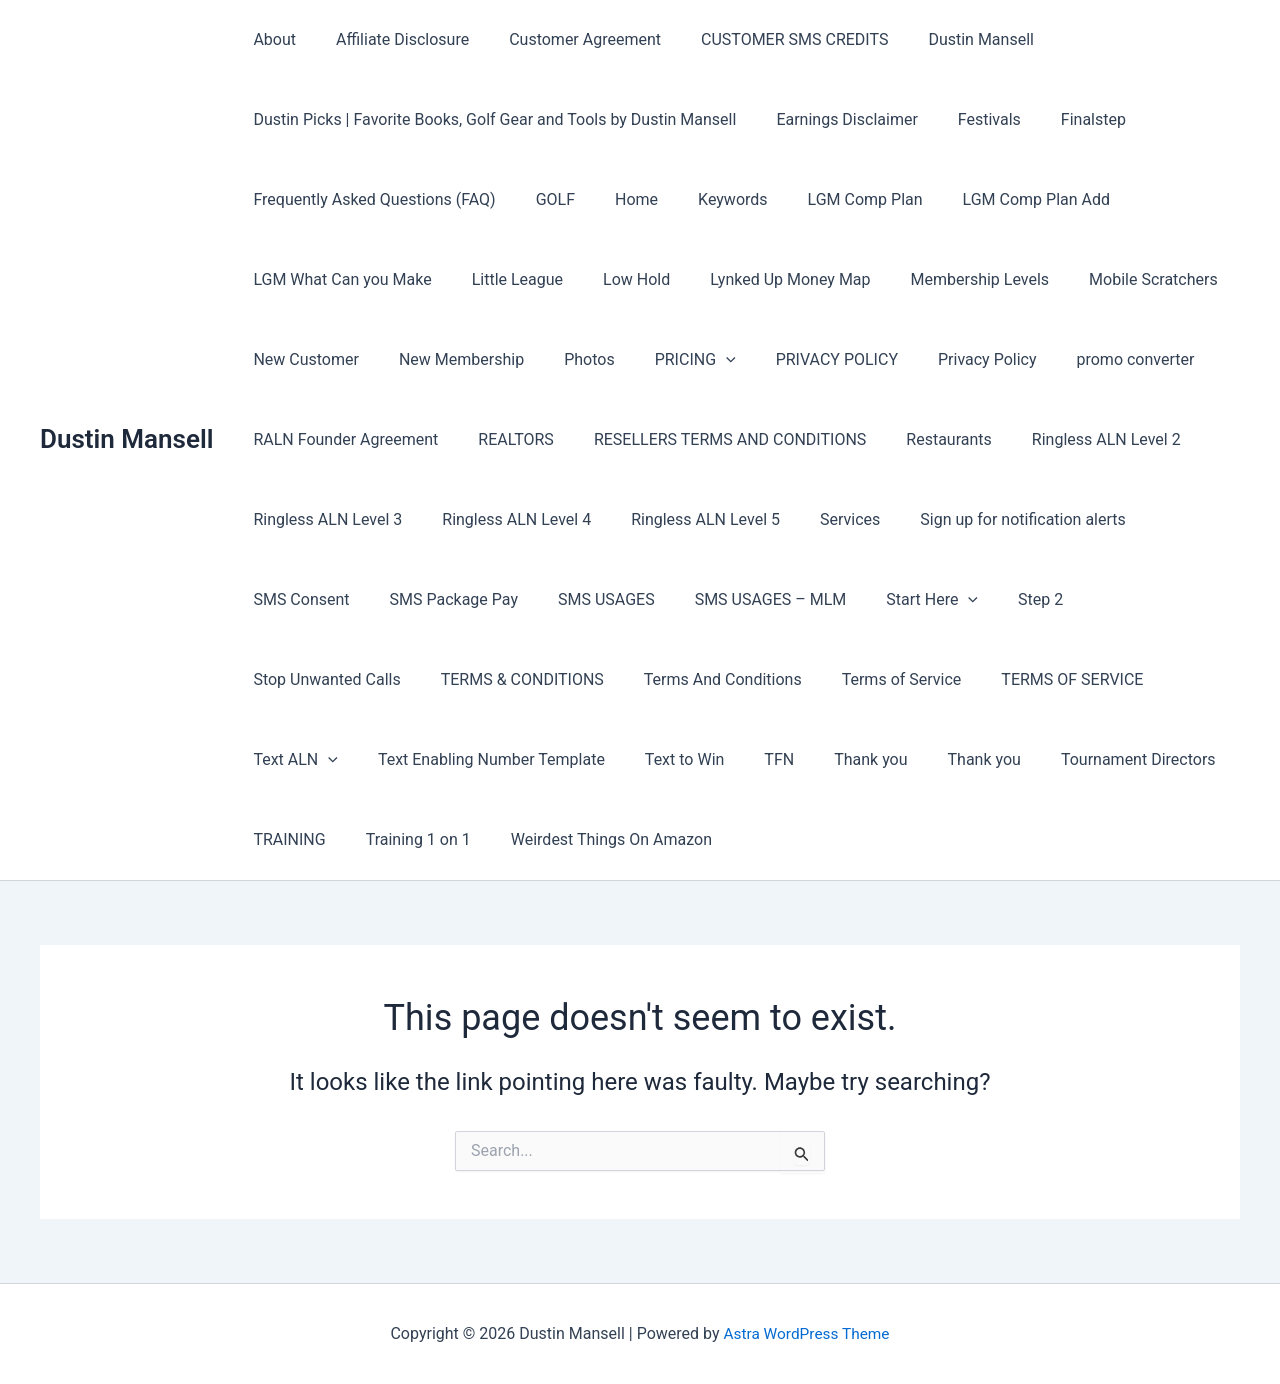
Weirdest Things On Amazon (486, 839)
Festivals (969, 119)
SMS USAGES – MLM (615, 599)
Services (822, 519)
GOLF (543, 199)
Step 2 (868, 599)
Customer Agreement (565, 39)
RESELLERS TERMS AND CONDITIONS (710, 439)
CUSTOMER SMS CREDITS (766, 39)
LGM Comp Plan (829, 199)
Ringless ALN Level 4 (504, 519)
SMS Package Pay (313, 599)
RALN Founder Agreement (341, 439)
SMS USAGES (458, 599)
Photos (569, 359)
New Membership (449, 359)
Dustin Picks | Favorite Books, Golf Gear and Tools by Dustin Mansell (490, 119)
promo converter (1083, 359)
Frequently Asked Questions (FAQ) (370, 199)
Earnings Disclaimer (834, 119)
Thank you (718, 759)
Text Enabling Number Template (362, 759)
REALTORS (504, 439)
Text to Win (548, 759)
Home (616, 199)
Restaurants (921, 439)
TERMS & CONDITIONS (330, 679)
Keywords (705, 199)
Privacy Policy (943, 359)
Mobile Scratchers (1109, 279)
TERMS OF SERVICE (857, 679)
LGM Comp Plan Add (992, 199)
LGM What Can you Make (338, 279)
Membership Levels (944, 279)
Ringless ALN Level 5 (685, 519)
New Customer (302, 359)
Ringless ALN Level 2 (1070, 439)
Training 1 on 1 (301, 839)
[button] (698, 360)
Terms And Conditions (524, 679)
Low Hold (616, 279)
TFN (635, 759)
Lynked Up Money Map (762, 279)
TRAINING (1115, 759)
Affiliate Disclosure (390, 39)
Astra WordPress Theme (806, 1333)
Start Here (768, 600)
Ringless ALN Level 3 (323, 519)
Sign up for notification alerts (987, 519)
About (270, 39)
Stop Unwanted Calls (996, 599)
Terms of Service (694, 679)
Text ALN (1002, 680)
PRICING (667, 360)
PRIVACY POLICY (801, 359)
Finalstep (1065, 119)
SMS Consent (1170, 519)
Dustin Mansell (126, 439)
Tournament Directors (969, 759)
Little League (505, 279)
